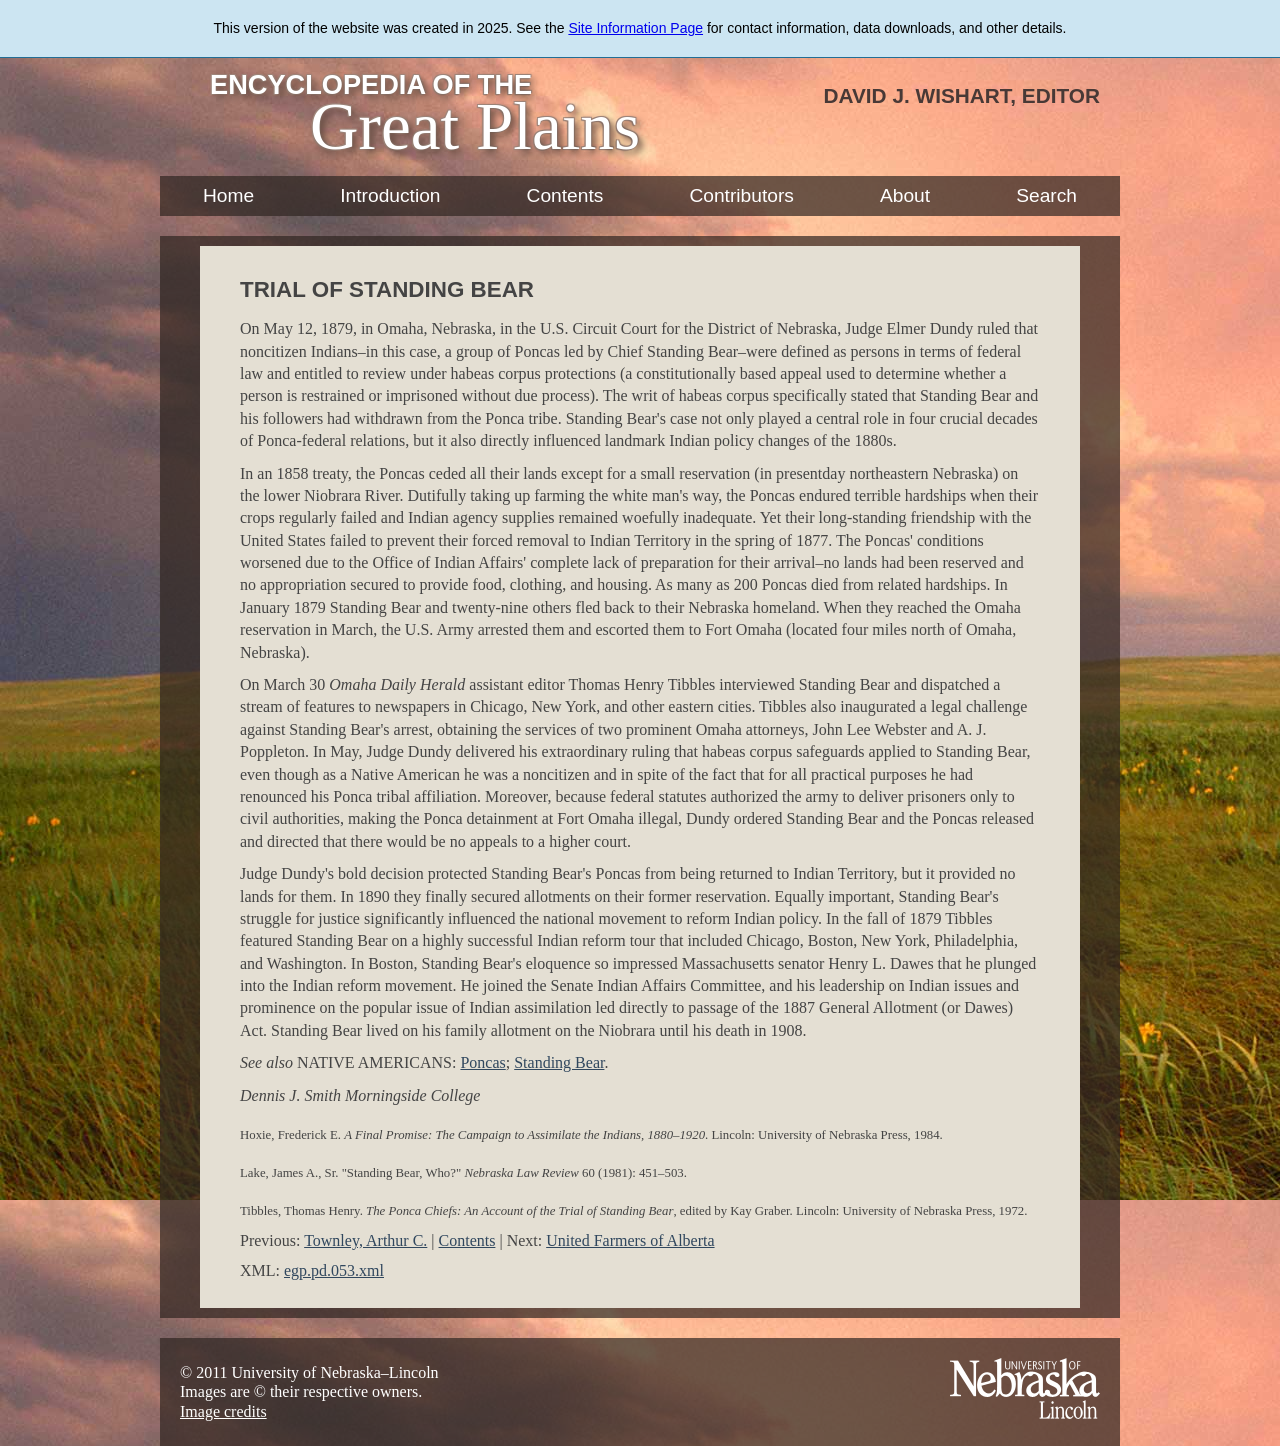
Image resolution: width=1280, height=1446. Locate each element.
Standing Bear (559, 1062)
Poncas (482, 1062)
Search (1046, 195)
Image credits (223, 1411)
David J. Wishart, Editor (961, 95)
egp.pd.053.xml (334, 1270)
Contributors (741, 195)
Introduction (390, 195)
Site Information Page (635, 28)
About (905, 195)
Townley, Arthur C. (365, 1240)
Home (228, 195)
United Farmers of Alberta (630, 1240)
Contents (565, 195)
